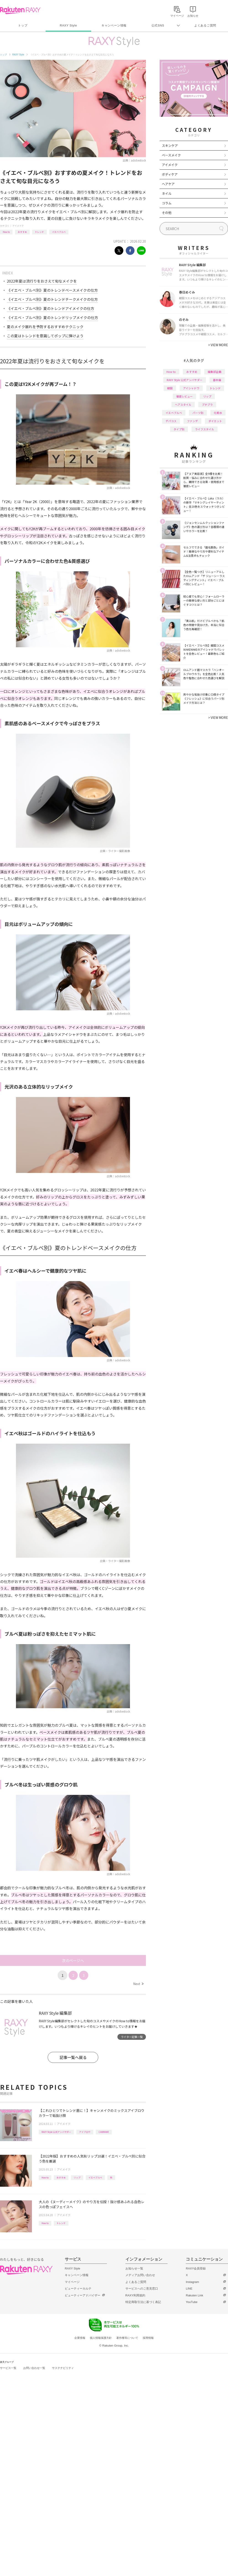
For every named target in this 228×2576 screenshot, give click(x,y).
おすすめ (22, 232)
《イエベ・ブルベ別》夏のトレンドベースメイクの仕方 (52, 290)
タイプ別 (179, 429)
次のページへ (73, 1960)
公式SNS (157, 25)
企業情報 (79, 2337)
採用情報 (148, 2337)
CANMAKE (103, 2132)
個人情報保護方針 (101, 2337)
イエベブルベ (59, 232)
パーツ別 (197, 413)
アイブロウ (85, 2132)
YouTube (191, 2302)
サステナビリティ (63, 2368)
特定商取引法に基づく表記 (143, 2302)
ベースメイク (171, 155)
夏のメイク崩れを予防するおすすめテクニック (45, 326)
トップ (22, 25)
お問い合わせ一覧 (34, 2368)
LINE (189, 2288)
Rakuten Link (194, 2295)
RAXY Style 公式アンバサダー (56, 2132)
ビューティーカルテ (78, 2288)
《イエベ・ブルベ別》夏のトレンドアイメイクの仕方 (50, 308)
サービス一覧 (8, 2368)
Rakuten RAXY (20, 10)
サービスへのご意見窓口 (141, 2288)
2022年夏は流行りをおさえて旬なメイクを (42, 281)
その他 (166, 212)
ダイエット (215, 421)
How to (6, 232)
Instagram (192, 2282)
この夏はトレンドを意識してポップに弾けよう (45, 335)
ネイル (166, 193)
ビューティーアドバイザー (82, 2295)
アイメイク (18, 225)
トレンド (39, 232)
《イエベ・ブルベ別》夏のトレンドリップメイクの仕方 (52, 317)
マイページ (72, 2282)
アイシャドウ (191, 388)
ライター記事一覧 (132, 2037)
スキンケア (170, 145)
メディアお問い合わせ (140, 2275)
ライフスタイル (204, 429)
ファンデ (192, 421)
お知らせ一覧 (134, 2268)
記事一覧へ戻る (73, 2057)
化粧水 (218, 413)
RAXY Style (68, 25)
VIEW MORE (218, 345)
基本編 (217, 380)
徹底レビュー (184, 396)
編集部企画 (214, 372)
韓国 (170, 388)
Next (138, 1983)
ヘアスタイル (183, 404)
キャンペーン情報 (114, 25)
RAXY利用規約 (135, 2295)
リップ (77, 2177)
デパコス (171, 421)
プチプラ (207, 404)
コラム (166, 203)
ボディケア (170, 174)
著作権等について (127, 2337)
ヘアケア (168, 184)
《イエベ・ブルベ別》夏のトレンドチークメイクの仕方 (52, 299)
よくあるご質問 (205, 25)
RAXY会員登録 (196, 2268)
